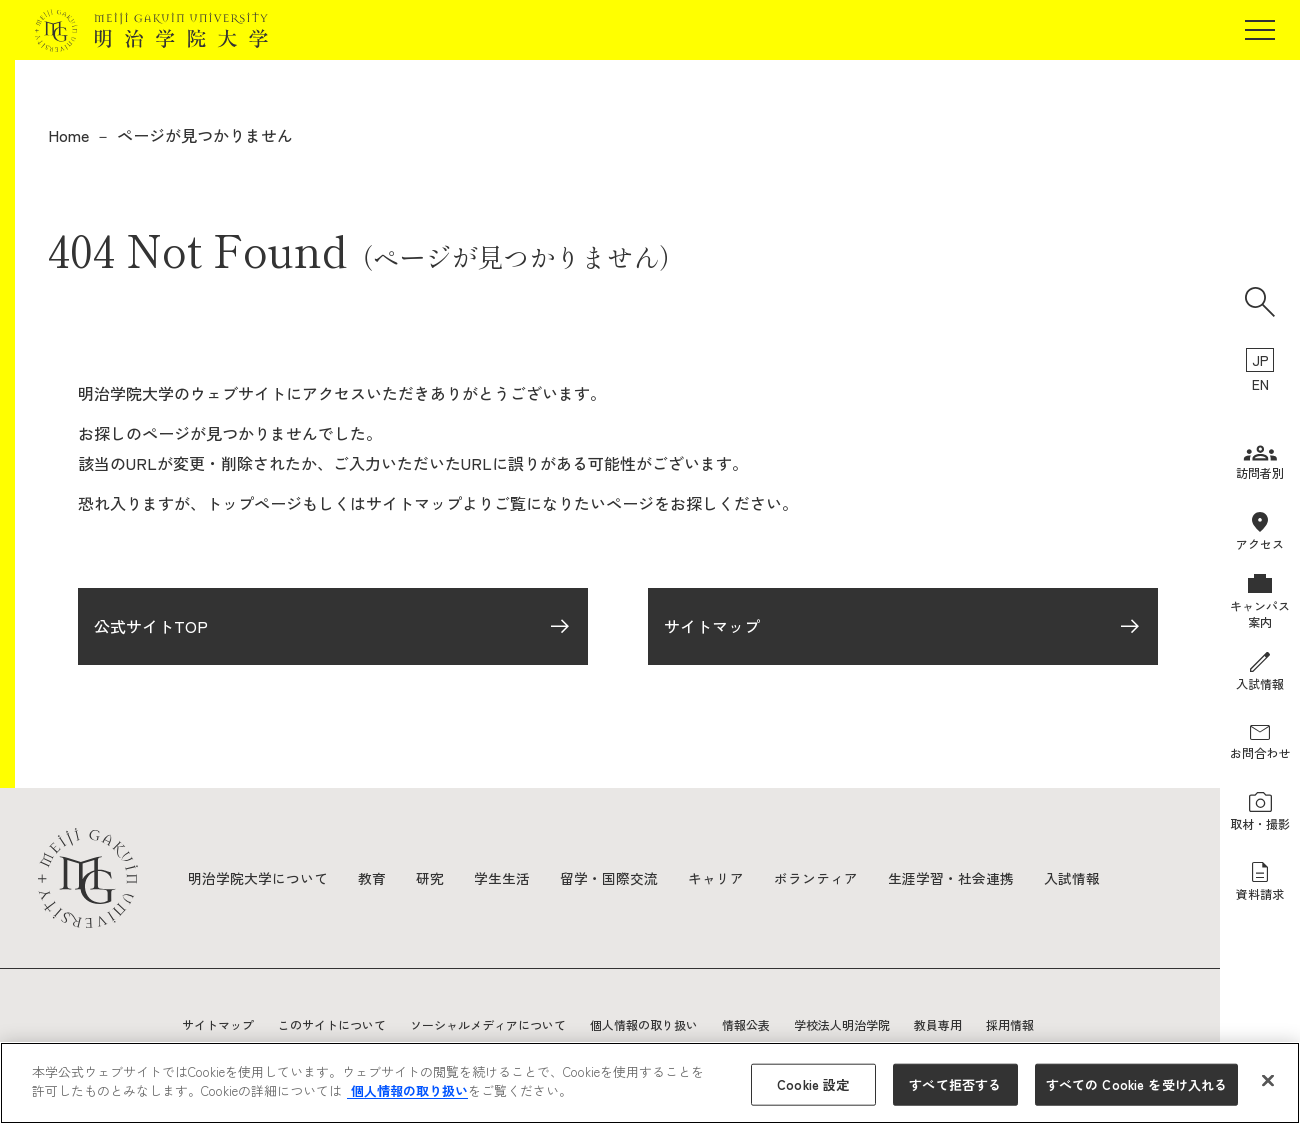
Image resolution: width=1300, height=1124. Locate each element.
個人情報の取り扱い (644, 1024)
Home (68, 135)
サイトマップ (712, 628)
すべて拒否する (955, 1084)
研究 (430, 878)
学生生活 (502, 878)
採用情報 (1010, 1024)
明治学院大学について (258, 878)
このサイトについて (332, 1024)
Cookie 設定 (813, 1084)
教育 (372, 878)
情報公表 (746, 1024)
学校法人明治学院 (842, 1024)
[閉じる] (1268, 1080)
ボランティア (816, 878)
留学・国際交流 (609, 878)
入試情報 (1072, 878)
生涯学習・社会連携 (951, 878)
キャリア (716, 878)
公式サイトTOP (151, 628)
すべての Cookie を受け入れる (1136, 1084)
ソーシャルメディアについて (488, 1024)
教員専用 (938, 1024)
